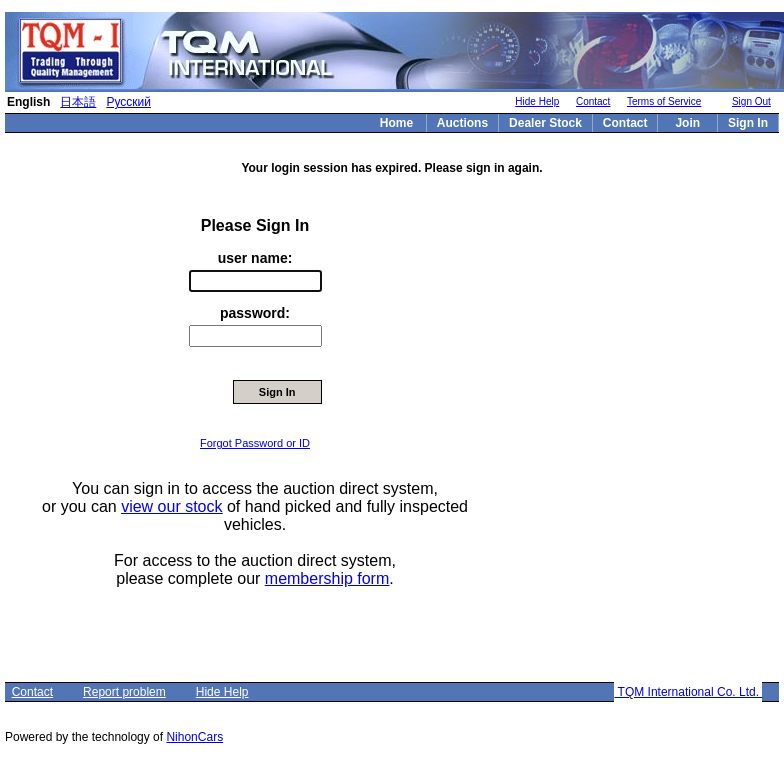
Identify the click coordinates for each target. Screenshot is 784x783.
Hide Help (537, 101)
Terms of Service (664, 101)
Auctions (462, 123)
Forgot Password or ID (255, 443)
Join (687, 123)
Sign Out (751, 101)
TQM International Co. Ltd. (688, 692)
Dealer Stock (545, 123)
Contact (593, 101)
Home (396, 123)
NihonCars (194, 737)
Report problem (124, 692)
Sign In (748, 123)
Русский (128, 102)
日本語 (78, 102)
